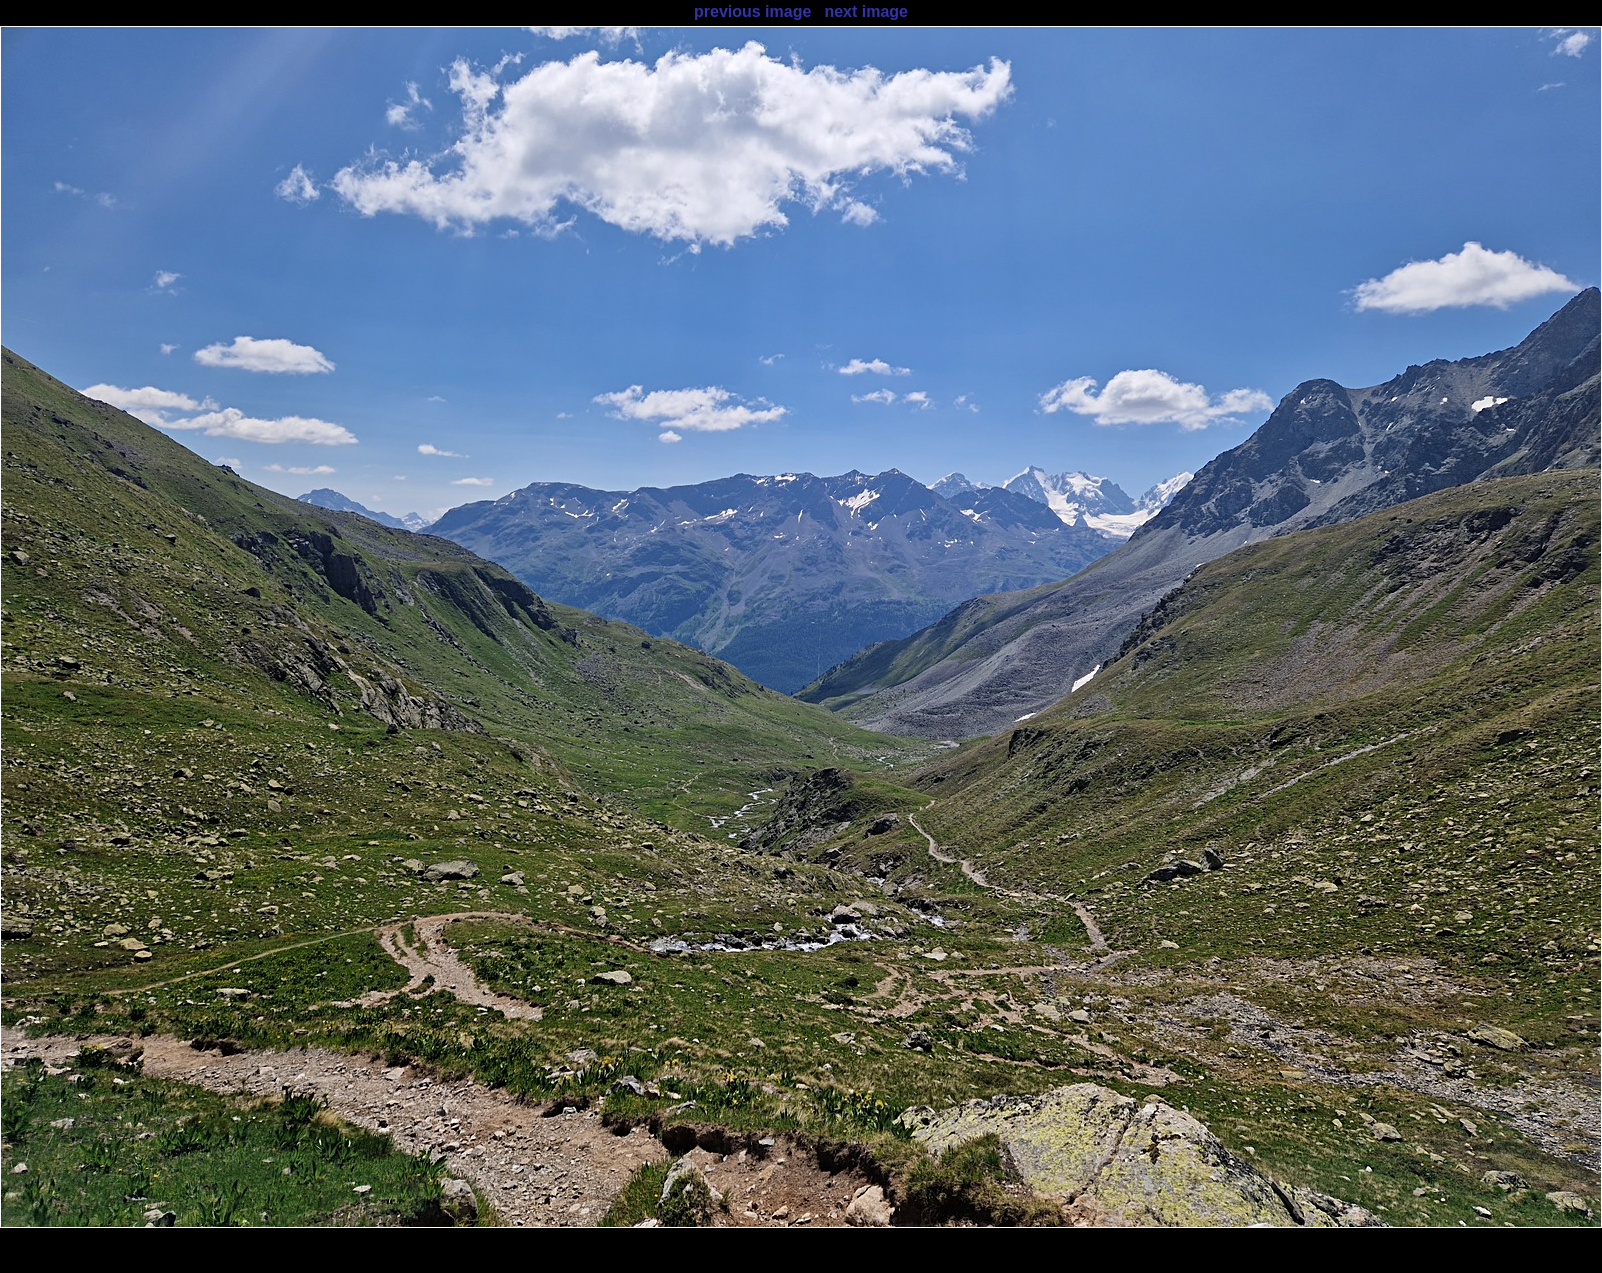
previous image (752, 11)
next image (866, 11)
